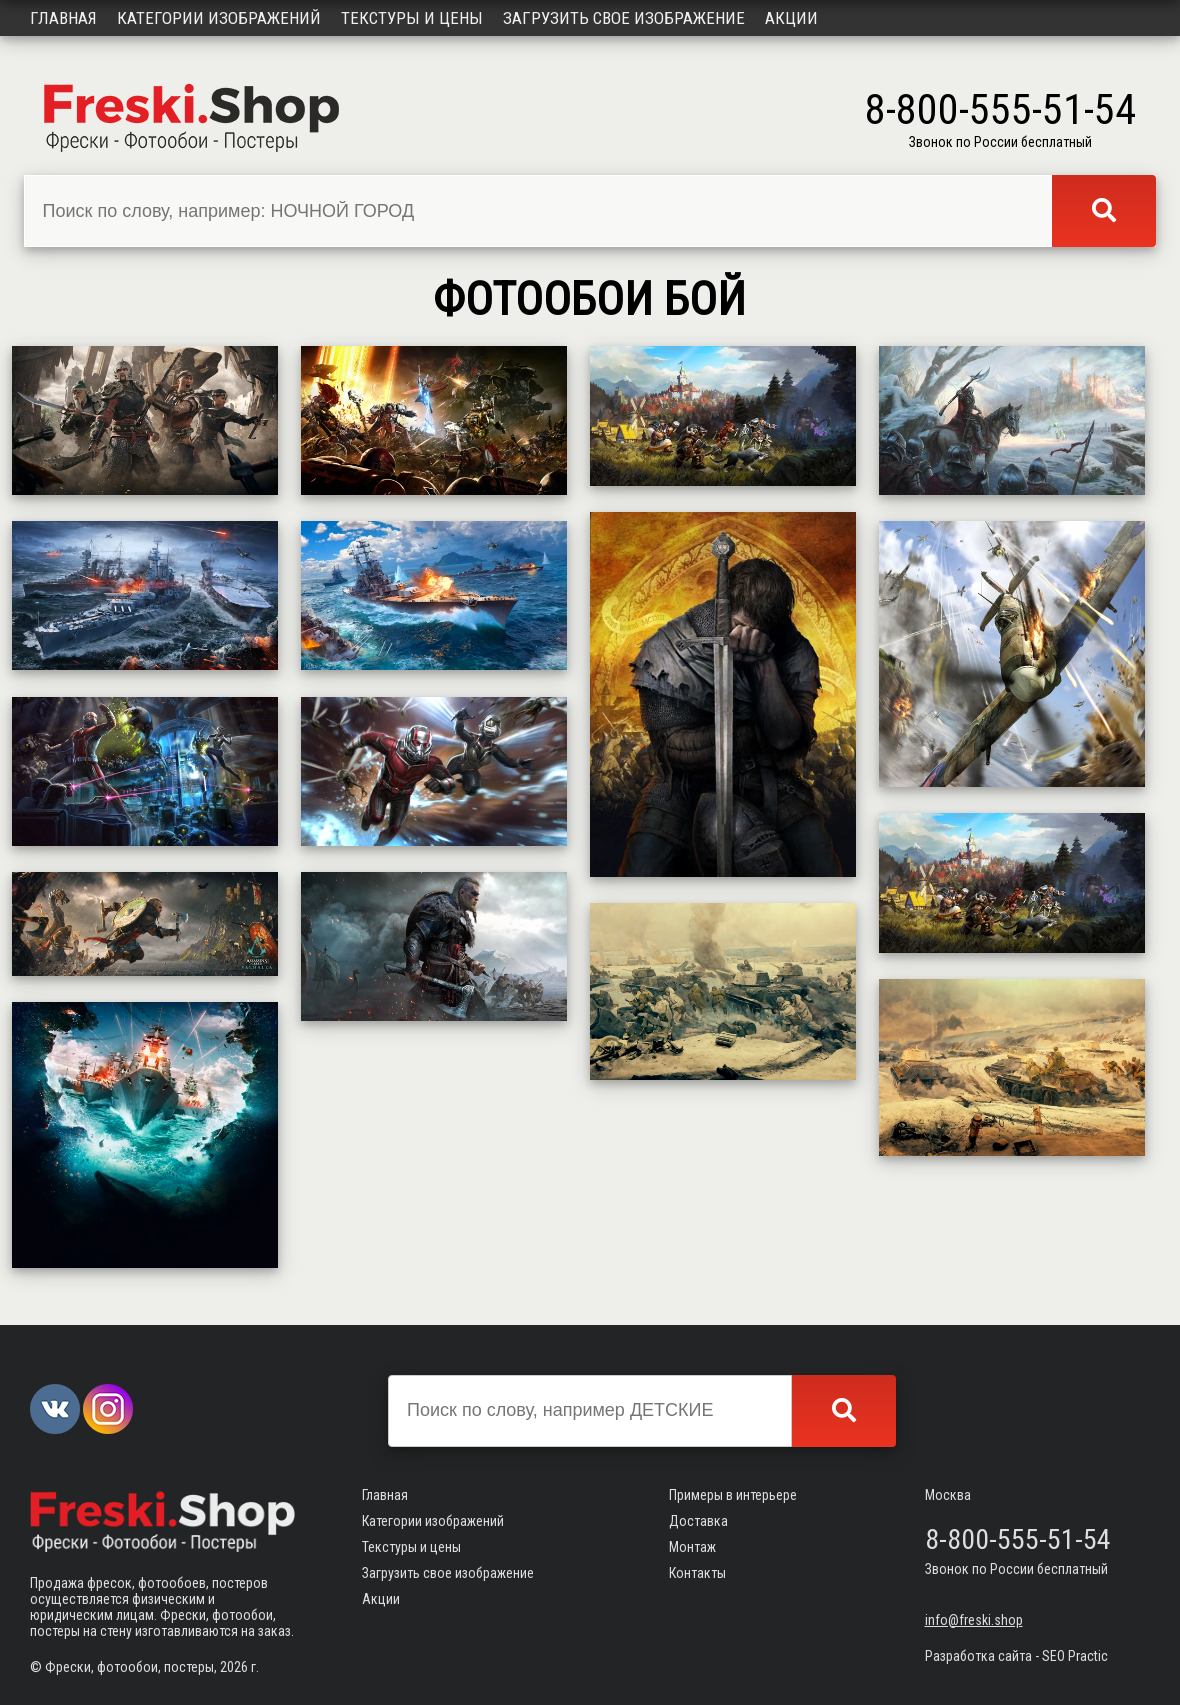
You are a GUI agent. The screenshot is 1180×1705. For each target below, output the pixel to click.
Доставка (698, 1521)
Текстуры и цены (412, 18)
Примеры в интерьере (733, 1495)
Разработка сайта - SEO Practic (1016, 1656)
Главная (63, 18)
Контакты (697, 1573)
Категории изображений (219, 18)
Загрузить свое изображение (624, 18)
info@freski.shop (974, 1620)
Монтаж (692, 1547)
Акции (791, 18)
